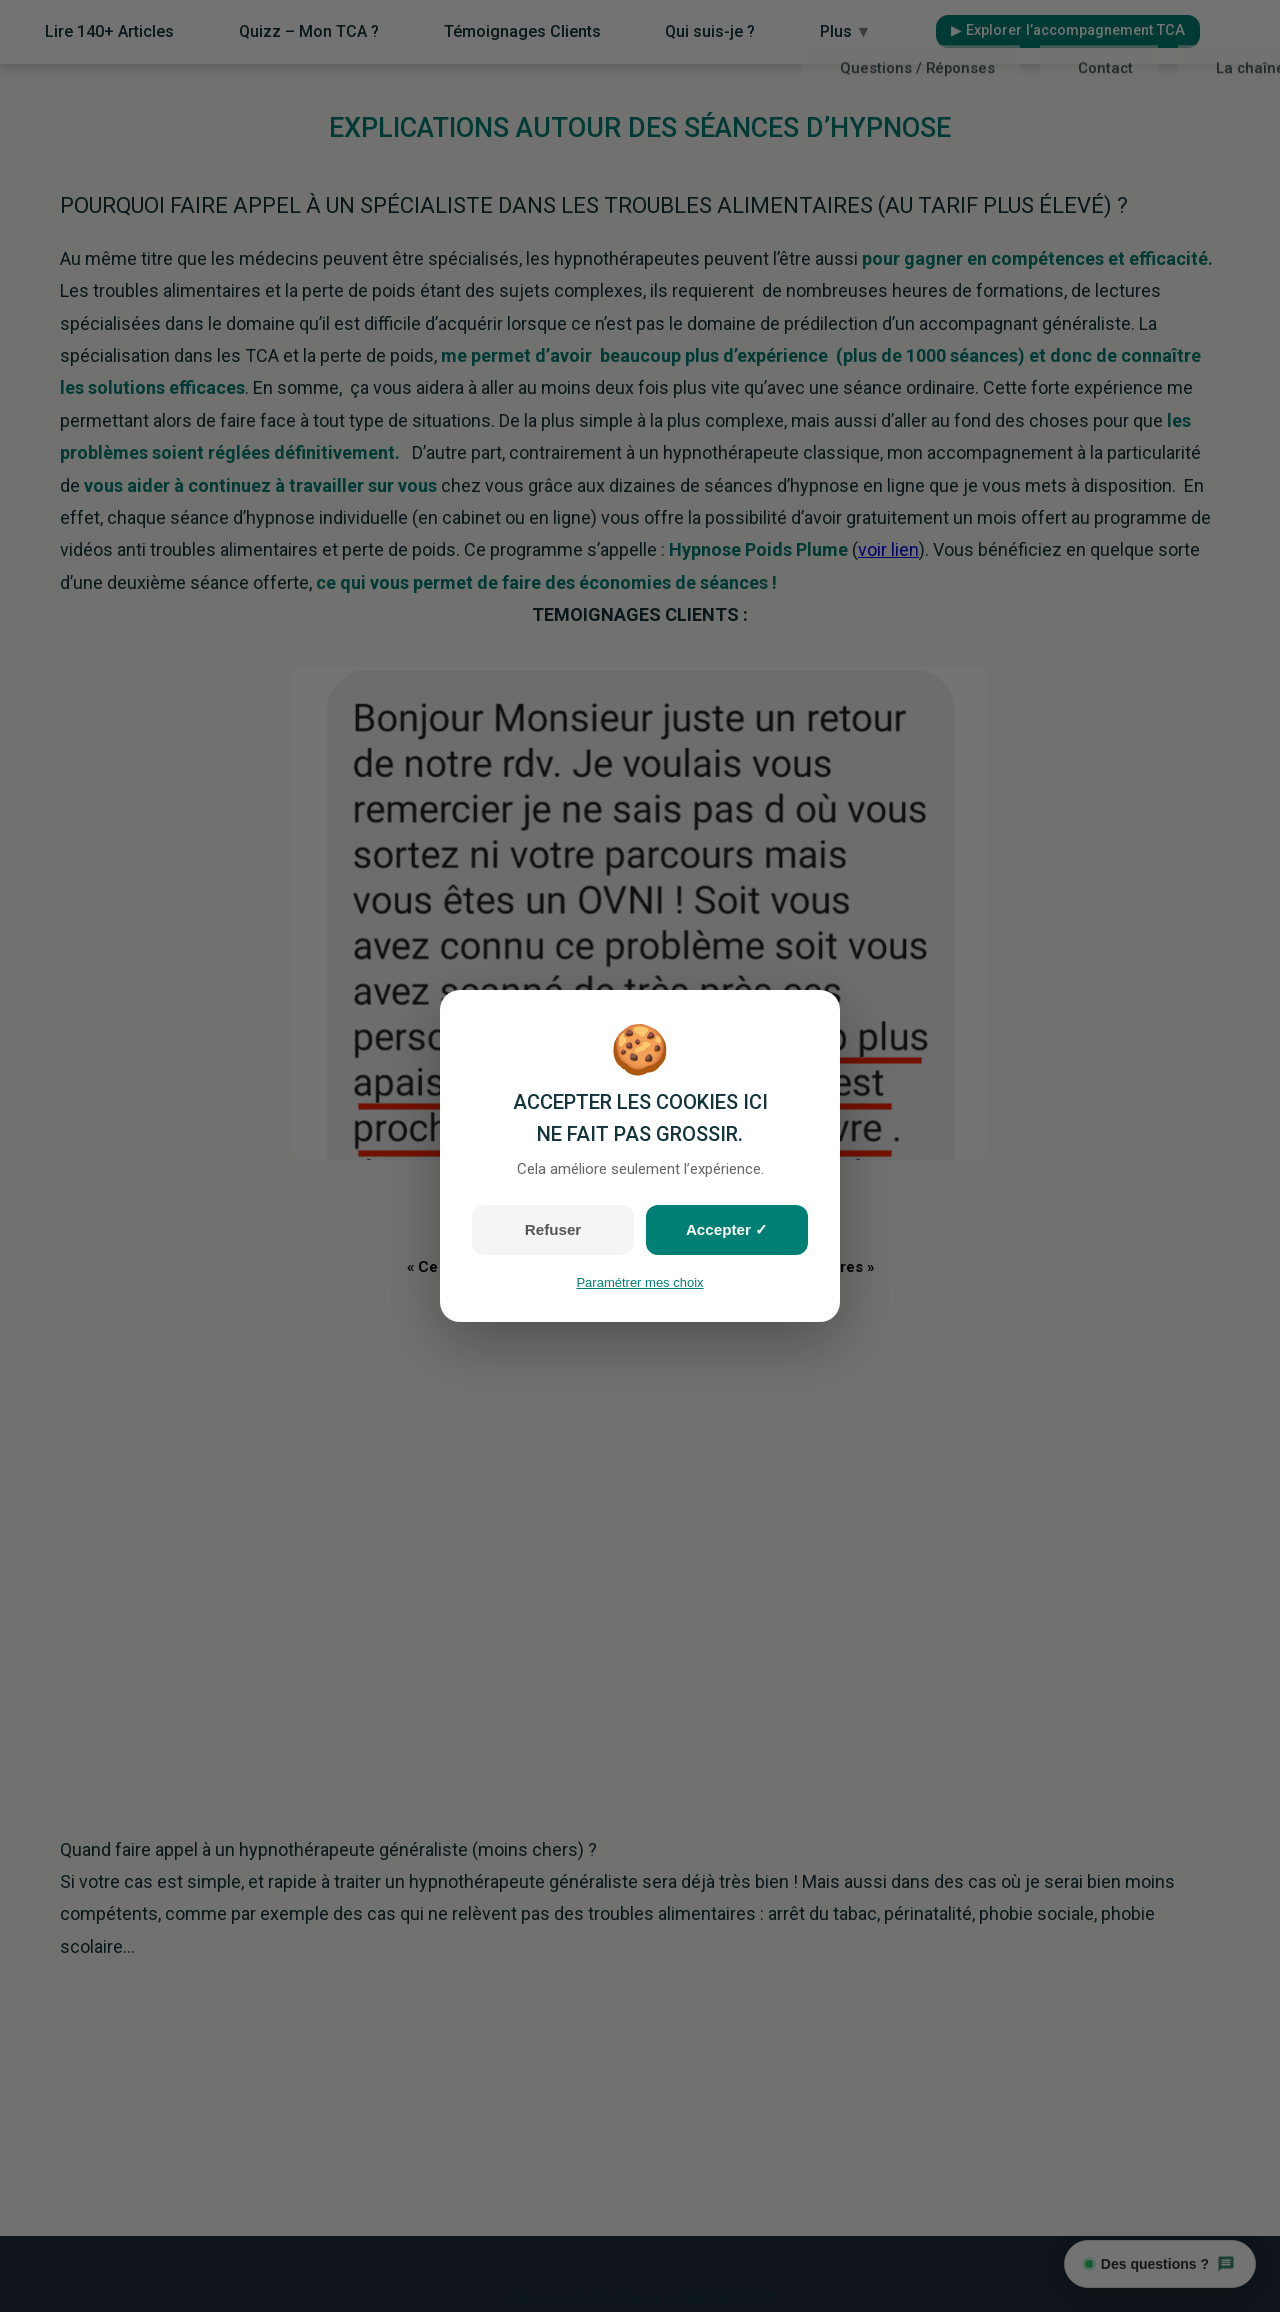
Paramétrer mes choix (639, 1282)
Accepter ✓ (727, 1229)
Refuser (553, 1229)
